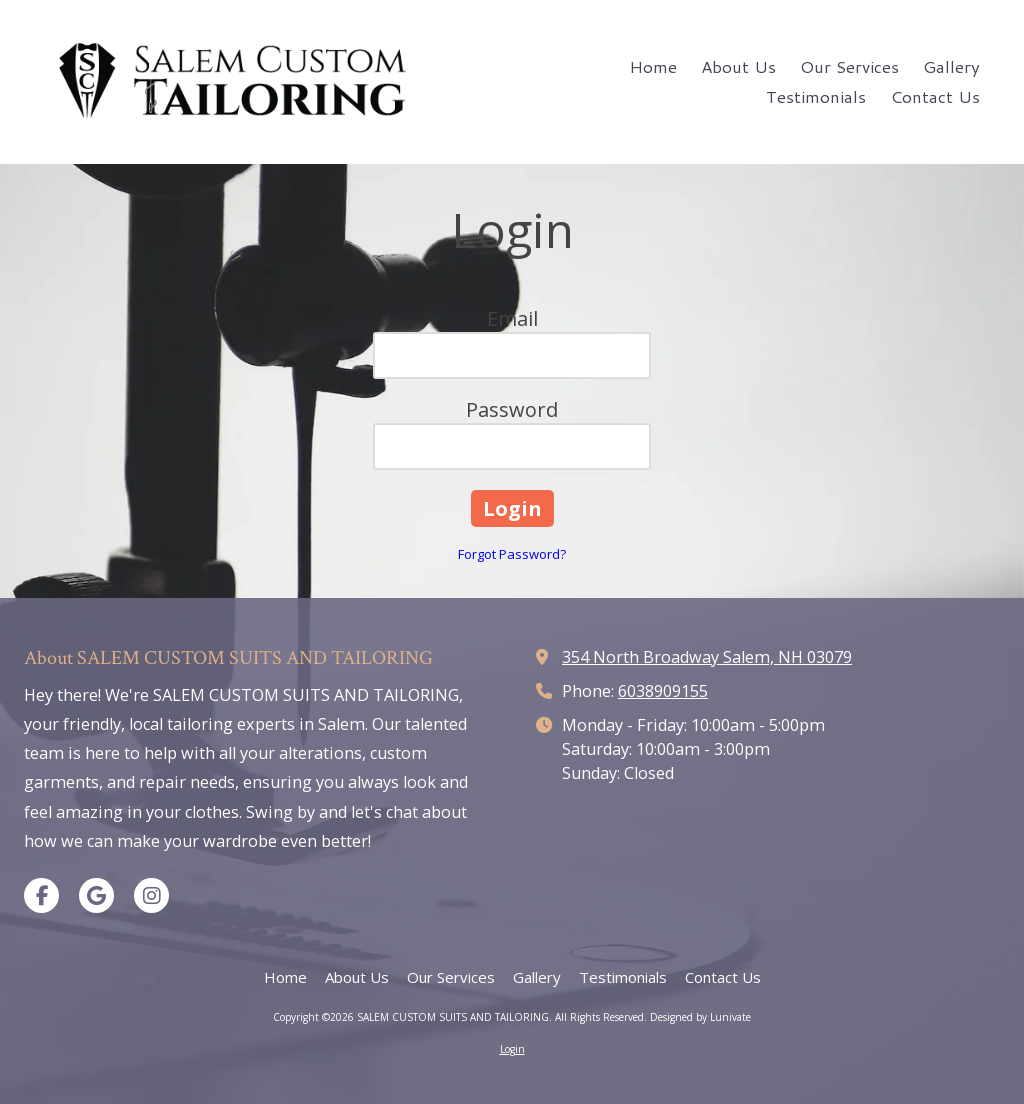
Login (512, 1049)
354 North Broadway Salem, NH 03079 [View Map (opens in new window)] (707, 657)
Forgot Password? (512, 554)
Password (512, 409)
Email (512, 318)
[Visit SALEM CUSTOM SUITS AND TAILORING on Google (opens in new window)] (96, 895)
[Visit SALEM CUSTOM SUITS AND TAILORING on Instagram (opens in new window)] (151, 895)
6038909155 (663, 691)
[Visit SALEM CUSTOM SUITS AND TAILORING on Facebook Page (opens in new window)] (41, 895)
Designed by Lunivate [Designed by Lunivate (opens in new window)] (700, 1017)
